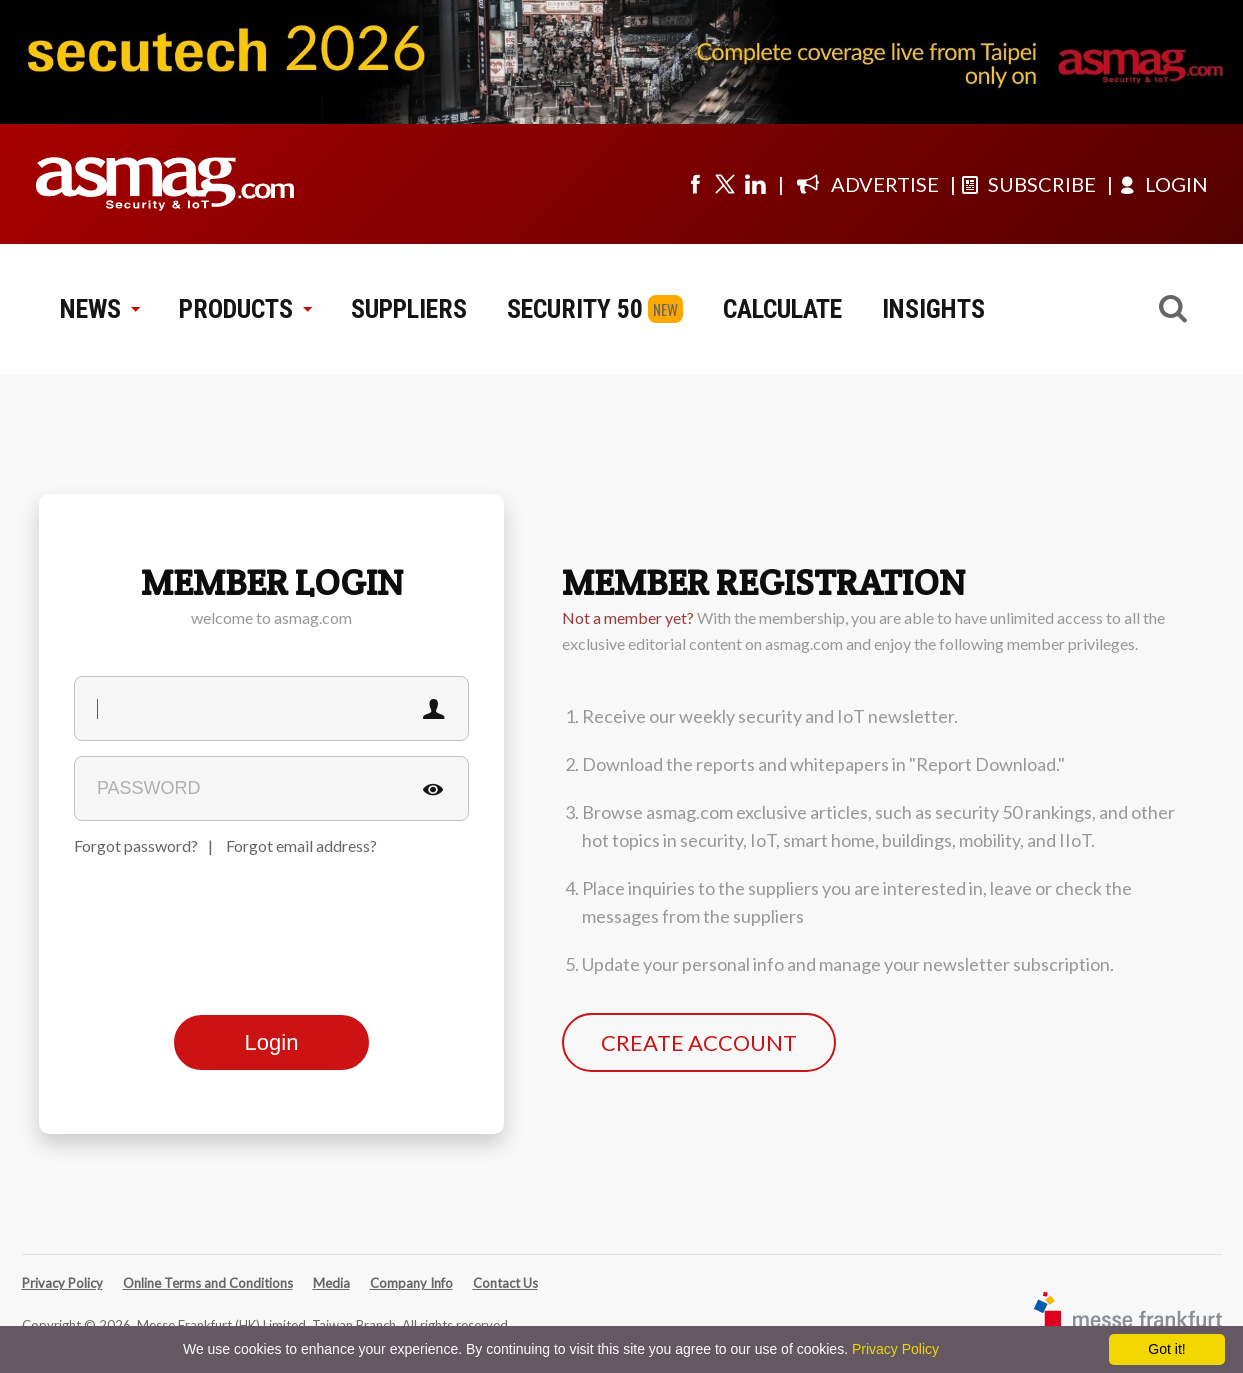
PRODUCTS (245, 309)
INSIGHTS (933, 309)
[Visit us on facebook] (695, 184)
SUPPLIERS (409, 309)
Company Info (411, 1283)
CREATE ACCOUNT (699, 1042)
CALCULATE (782, 309)
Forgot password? (136, 845)
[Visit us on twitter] (725, 184)
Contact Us (505, 1283)
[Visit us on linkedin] (755, 184)
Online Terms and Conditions (208, 1283)
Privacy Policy (62, 1283)
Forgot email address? (301, 845)
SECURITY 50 (575, 309)
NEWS (99, 309)
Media (331, 1283)
